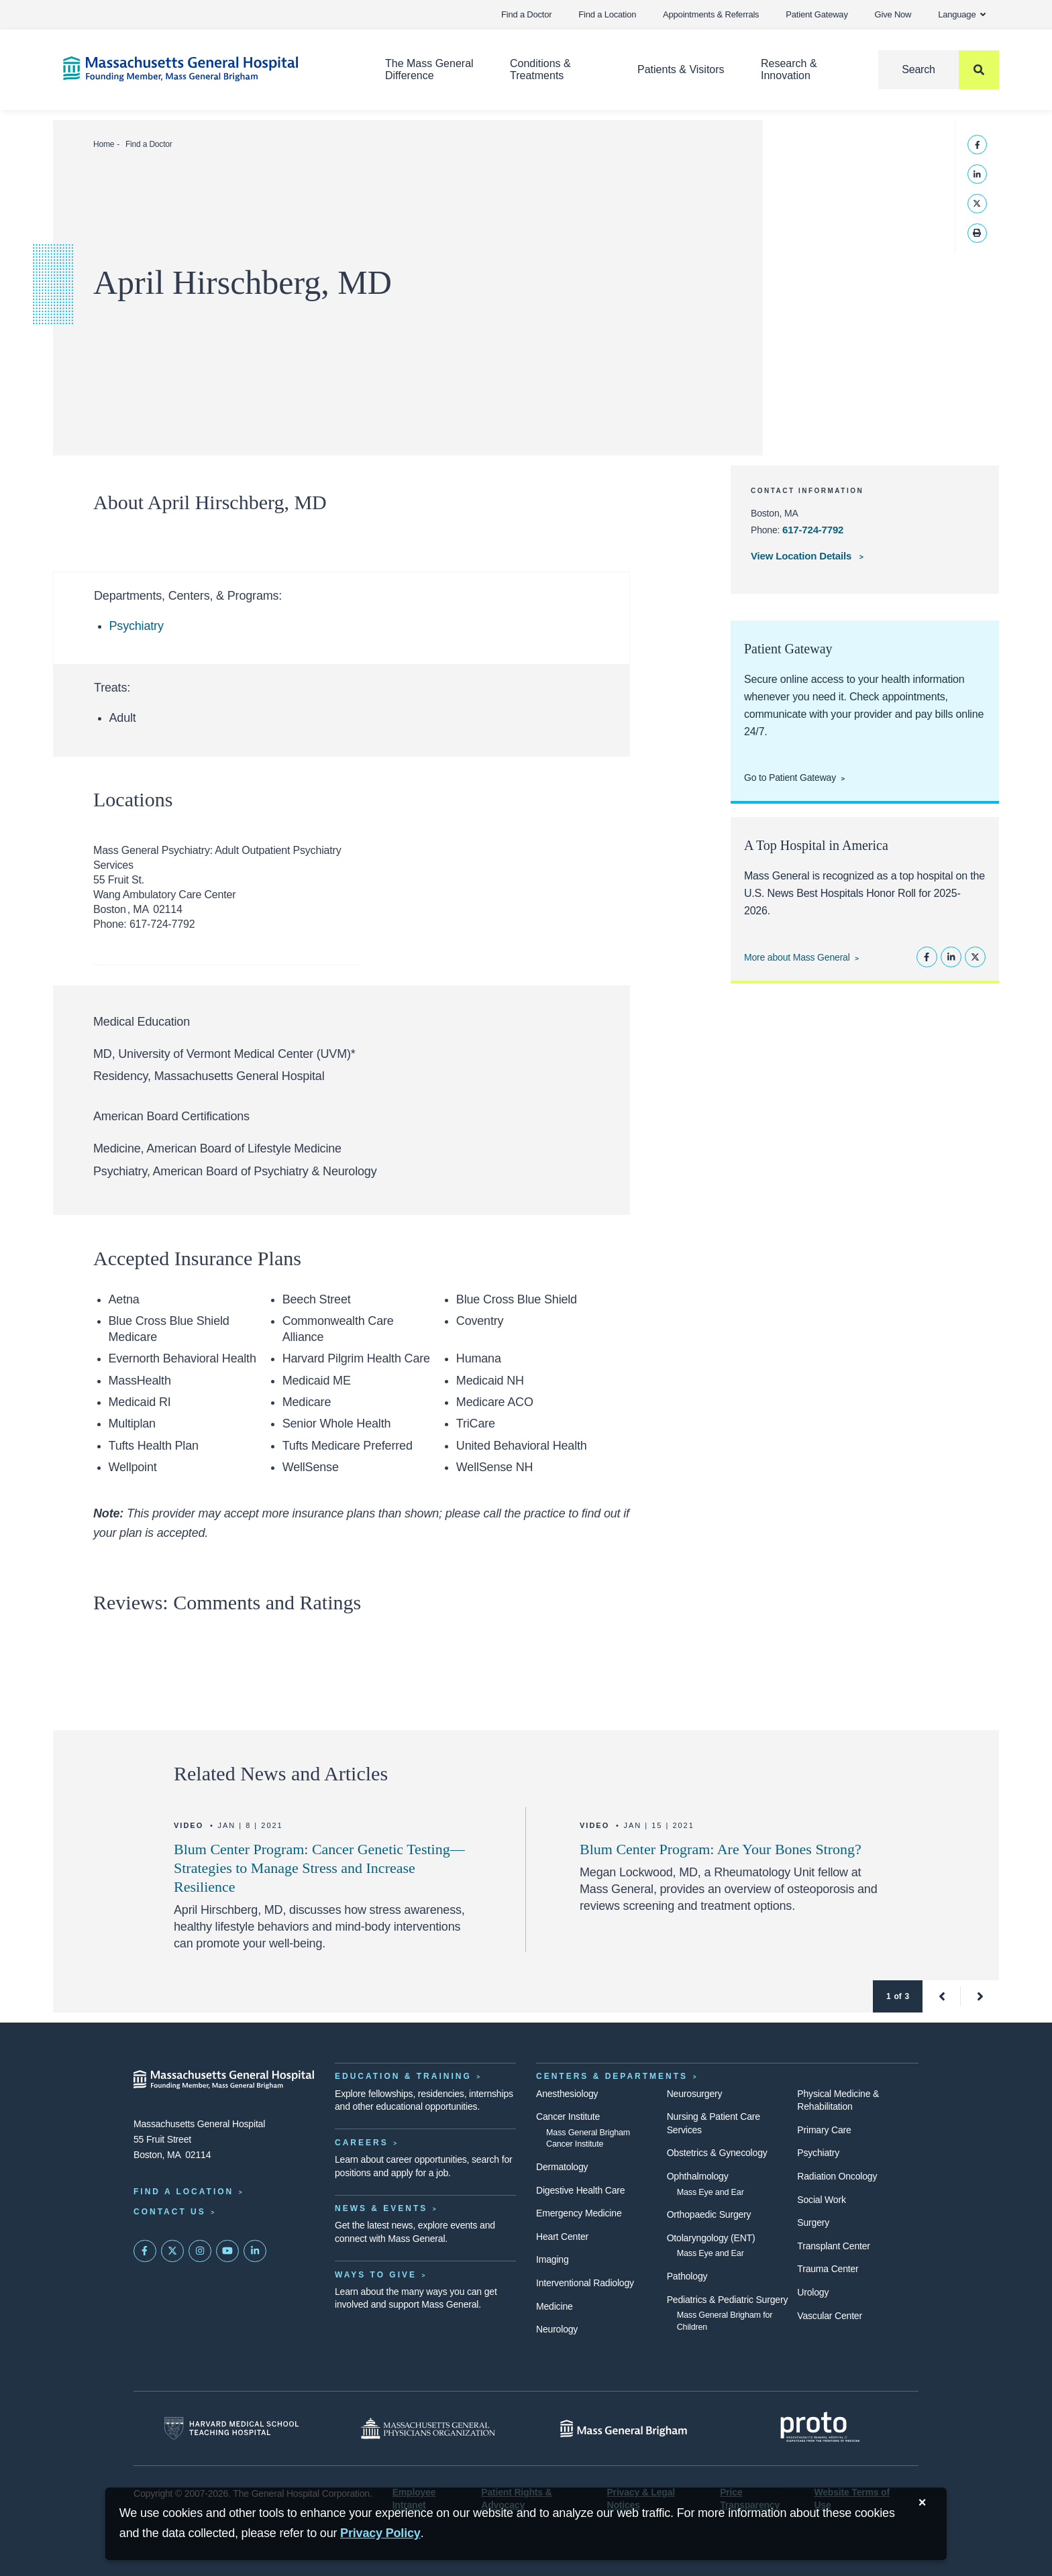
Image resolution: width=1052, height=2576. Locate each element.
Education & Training (403, 2076)
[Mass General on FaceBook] (145, 2251)
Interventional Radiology (585, 2282)
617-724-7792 (812, 529)
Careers (361, 2142)
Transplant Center (833, 2246)
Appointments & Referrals (711, 14)
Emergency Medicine (578, 2213)
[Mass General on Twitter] (172, 2251)
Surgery (813, 2222)
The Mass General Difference (429, 69)
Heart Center (562, 2236)
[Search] (938, 69)
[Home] (204, 68)
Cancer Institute (568, 2116)
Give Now (893, 14)
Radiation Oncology (837, 2176)
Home (103, 144)
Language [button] (962, 14)
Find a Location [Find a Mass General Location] (183, 2191)
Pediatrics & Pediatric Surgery (727, 2299)
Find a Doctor (526, 14)
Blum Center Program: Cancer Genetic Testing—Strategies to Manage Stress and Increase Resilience (319, 1868)
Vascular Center (829, 2315)
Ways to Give (376, 2274)
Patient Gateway (816, 14)
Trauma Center (827, 2268)
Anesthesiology (567, 2093)
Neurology (557, 2329)
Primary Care (824, 2130)
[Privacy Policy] (380, 2533)
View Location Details (802, 555)
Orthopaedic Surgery (709, 2214)
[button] (942, 1996)
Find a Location (607, 14)
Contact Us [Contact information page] (170, 2211)
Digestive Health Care (580, 2190)
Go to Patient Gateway (790, 777)
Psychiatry (136, 626)
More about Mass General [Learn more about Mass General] (797, 957)
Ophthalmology (698, 2176)
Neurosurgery (695, 2093)
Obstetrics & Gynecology (717, 2152)
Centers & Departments (612, 2076)
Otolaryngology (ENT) (711, 2238)
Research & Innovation (789, 69)
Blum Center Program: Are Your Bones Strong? (720, 1849)
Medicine (554, 2306)
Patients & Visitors (681, 69)
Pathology (687, 2276)
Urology (813, 2292)
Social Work (821, 2199)
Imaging (552, 2259)
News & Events (381, 2208)
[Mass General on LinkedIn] (255, 2251)
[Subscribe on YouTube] (227, 2251)
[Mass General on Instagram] (200, 2251)
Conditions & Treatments (540, 69)
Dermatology (562, 2166)
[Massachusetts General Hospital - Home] (224, 2079)
